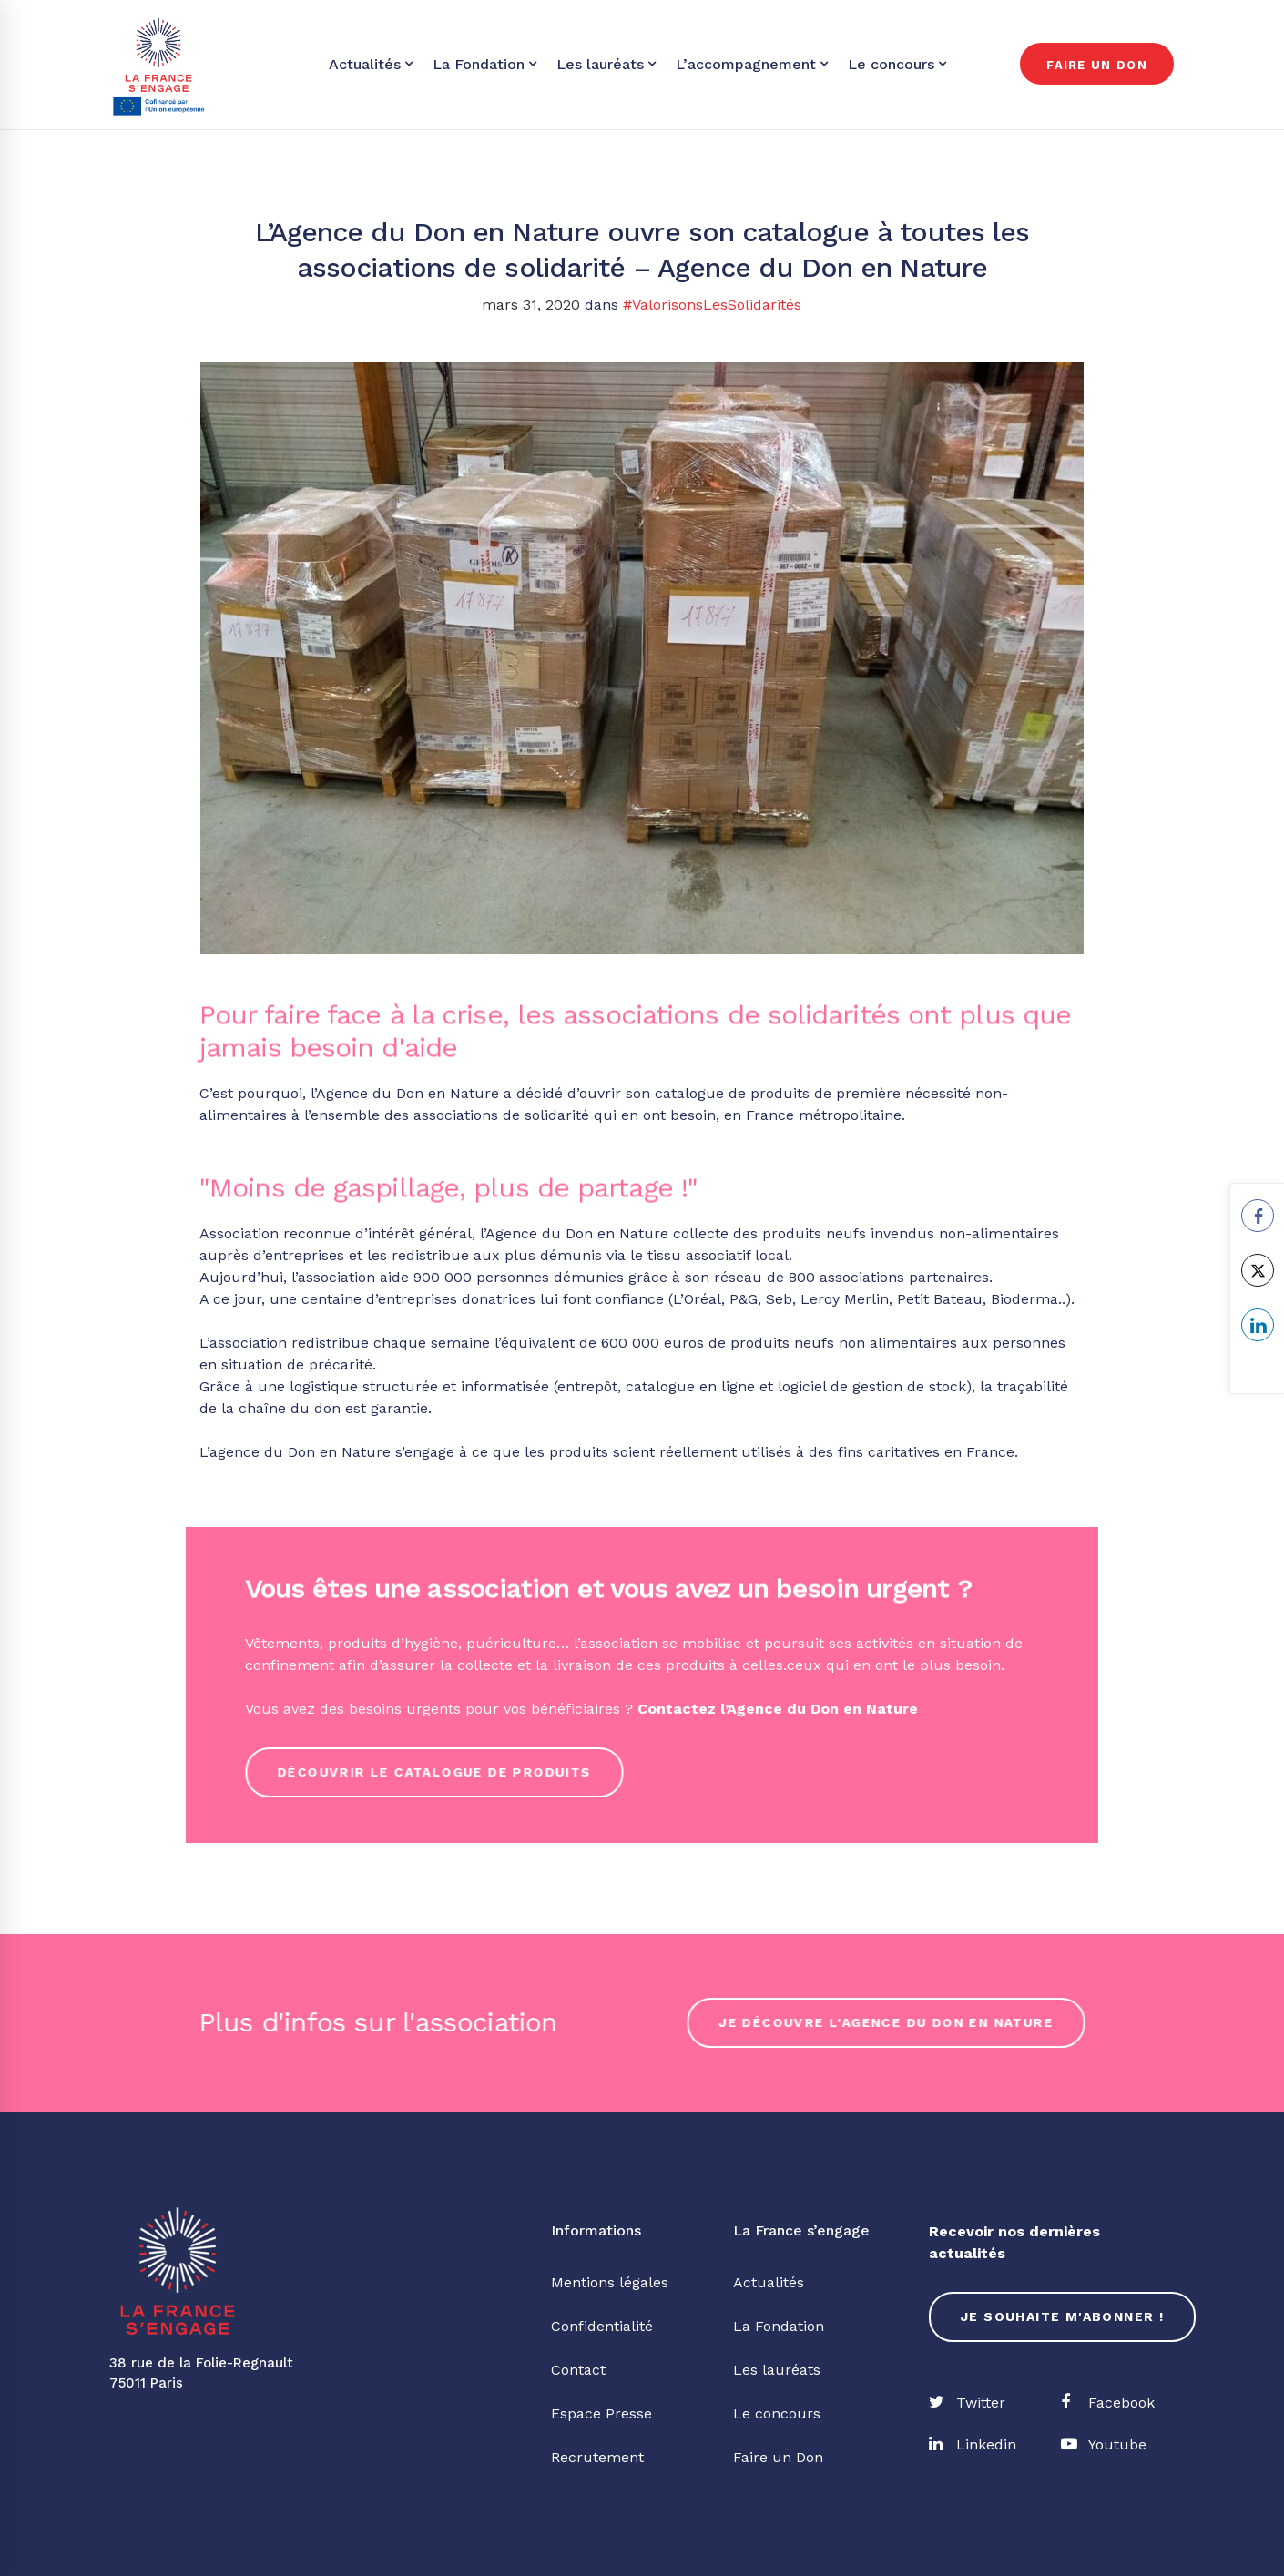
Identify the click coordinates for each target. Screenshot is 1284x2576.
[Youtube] (1104, 2444)
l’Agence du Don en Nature (819, 1708)
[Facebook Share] (1257, 1215)
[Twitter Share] (1257, 1270)
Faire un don (1096, 65)
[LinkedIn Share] (1257, 1324)
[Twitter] (967, 2403)
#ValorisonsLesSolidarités (712, 304)
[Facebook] (1108, 2403)
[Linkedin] (972, 2444)
